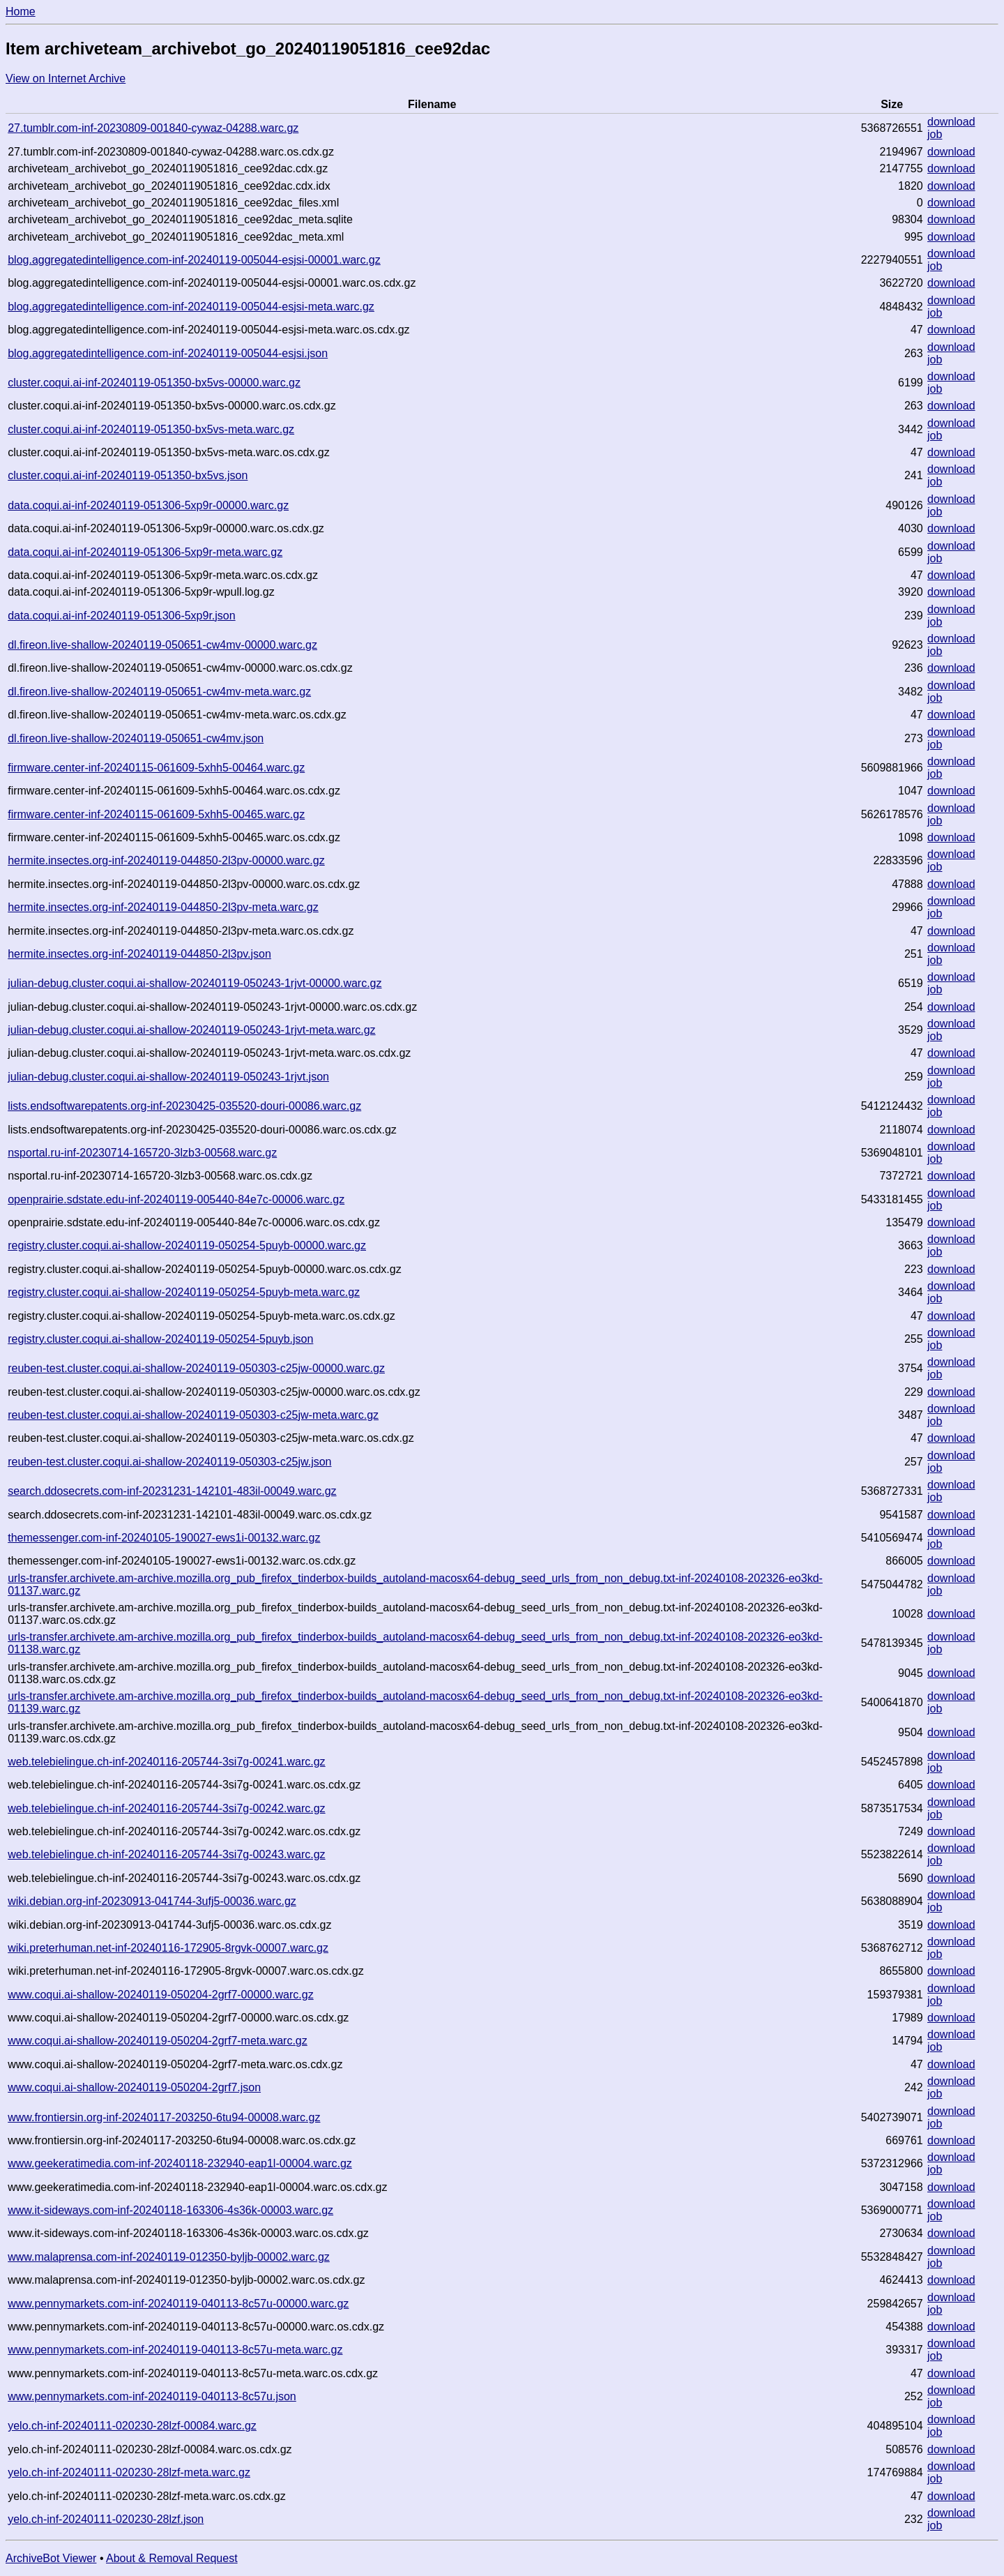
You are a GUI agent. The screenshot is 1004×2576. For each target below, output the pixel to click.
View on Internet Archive (66, 78)
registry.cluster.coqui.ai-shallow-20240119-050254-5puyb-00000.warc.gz (187, 1245)
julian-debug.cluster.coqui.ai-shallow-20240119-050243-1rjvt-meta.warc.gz (191, 1030)
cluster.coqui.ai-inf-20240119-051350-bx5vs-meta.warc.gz (151, 429)
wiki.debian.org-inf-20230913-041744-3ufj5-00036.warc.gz (152, 1901)
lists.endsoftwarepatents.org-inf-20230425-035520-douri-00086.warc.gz (184, 1106)
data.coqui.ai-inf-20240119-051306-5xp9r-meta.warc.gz (145, 552)
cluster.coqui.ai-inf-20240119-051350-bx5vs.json (128, 475)
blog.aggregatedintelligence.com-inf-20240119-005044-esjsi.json (168, 353)
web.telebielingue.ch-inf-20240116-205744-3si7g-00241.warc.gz (166, 1762)
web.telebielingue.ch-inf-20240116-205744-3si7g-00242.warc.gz (166, 1808)
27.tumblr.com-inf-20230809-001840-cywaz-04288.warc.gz (153, 128)
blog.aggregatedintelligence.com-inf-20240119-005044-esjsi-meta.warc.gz (191, 306)
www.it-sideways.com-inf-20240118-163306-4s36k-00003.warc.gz (170, 2210)
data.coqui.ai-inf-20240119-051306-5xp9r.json (121, 616)
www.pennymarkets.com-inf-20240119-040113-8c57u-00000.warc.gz (178, 2304)
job (934, 134)
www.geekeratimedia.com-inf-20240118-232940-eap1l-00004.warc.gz (180, 2163)
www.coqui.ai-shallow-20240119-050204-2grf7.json (134, 2087)
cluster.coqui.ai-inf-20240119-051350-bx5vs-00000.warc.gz (154, 383)
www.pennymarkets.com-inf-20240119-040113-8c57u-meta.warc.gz (175, 2350)
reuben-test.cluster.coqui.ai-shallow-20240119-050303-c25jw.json (169, 1462)
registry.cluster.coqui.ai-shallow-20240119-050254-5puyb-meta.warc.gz (184, 1292)
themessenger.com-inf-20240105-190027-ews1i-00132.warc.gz (164, 1538)
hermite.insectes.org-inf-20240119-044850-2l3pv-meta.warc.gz (163, 907)
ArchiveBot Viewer (51, 2558)
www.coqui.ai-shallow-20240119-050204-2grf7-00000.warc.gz (160, 1995)
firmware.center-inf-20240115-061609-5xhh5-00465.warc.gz (156, 814)
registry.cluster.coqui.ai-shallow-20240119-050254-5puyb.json (160, 1339)
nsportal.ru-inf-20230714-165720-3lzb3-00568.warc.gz (142, 1153)
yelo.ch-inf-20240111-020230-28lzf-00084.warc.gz (132, 2426)
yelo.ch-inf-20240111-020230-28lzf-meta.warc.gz (129, 2472)
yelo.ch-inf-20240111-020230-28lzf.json (106, 2519)
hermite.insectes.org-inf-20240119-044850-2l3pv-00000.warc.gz (166, 860)
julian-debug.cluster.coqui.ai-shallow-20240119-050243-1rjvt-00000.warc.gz (194, 983)
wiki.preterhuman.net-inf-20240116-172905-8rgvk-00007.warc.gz (168, 1948)
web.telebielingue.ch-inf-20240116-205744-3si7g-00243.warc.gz (166, 1854)
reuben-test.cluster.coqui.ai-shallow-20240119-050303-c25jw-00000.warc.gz (196, 1368)
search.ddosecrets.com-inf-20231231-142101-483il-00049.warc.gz (172, 1491)
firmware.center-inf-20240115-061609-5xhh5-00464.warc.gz (156, 768)
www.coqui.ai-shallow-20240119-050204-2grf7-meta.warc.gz (157, 2041)
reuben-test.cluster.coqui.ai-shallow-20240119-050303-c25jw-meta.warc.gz (193, 1415)
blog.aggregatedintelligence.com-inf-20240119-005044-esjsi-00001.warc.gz (194, 260)
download (951, 122)
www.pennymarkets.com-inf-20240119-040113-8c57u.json (152, 2396)
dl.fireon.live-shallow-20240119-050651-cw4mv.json (136, 738)
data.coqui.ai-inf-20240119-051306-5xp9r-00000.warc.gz (148, 505)
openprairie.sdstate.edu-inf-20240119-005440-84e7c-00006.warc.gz (176, 1199)
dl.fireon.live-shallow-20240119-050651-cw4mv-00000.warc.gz (162, 645)
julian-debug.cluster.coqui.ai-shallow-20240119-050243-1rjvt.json (168, 1077)
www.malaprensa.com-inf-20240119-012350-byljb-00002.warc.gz (169, 2257)
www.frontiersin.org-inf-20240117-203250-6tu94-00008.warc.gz (164, 2117)
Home (21, 11)
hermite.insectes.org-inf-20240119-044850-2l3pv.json (139, 954)
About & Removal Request (172, 2558)
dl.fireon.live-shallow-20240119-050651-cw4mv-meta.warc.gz (159, 692)
